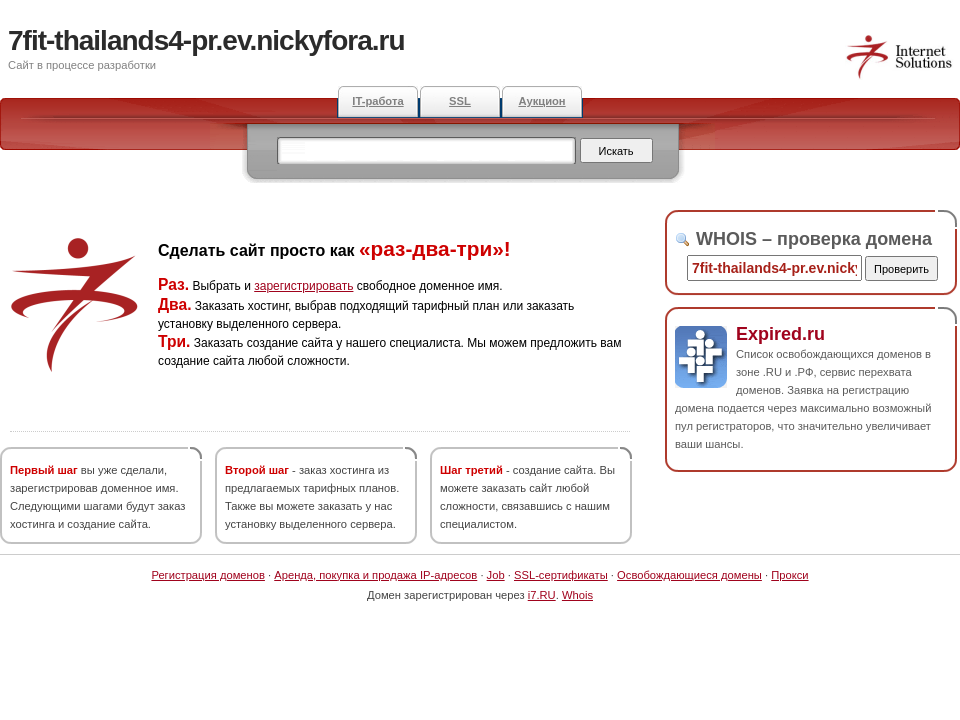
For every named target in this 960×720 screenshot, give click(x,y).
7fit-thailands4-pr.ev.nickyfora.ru (206, 40)
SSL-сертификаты (561, 575)
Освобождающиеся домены (689, 575)
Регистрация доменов (208, 575)
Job (496, 575)
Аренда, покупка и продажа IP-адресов (375, 575)
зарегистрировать (303, 286)
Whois (577, 595)
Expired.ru (780, 334)
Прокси (789, 575)
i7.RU (542, 595)
